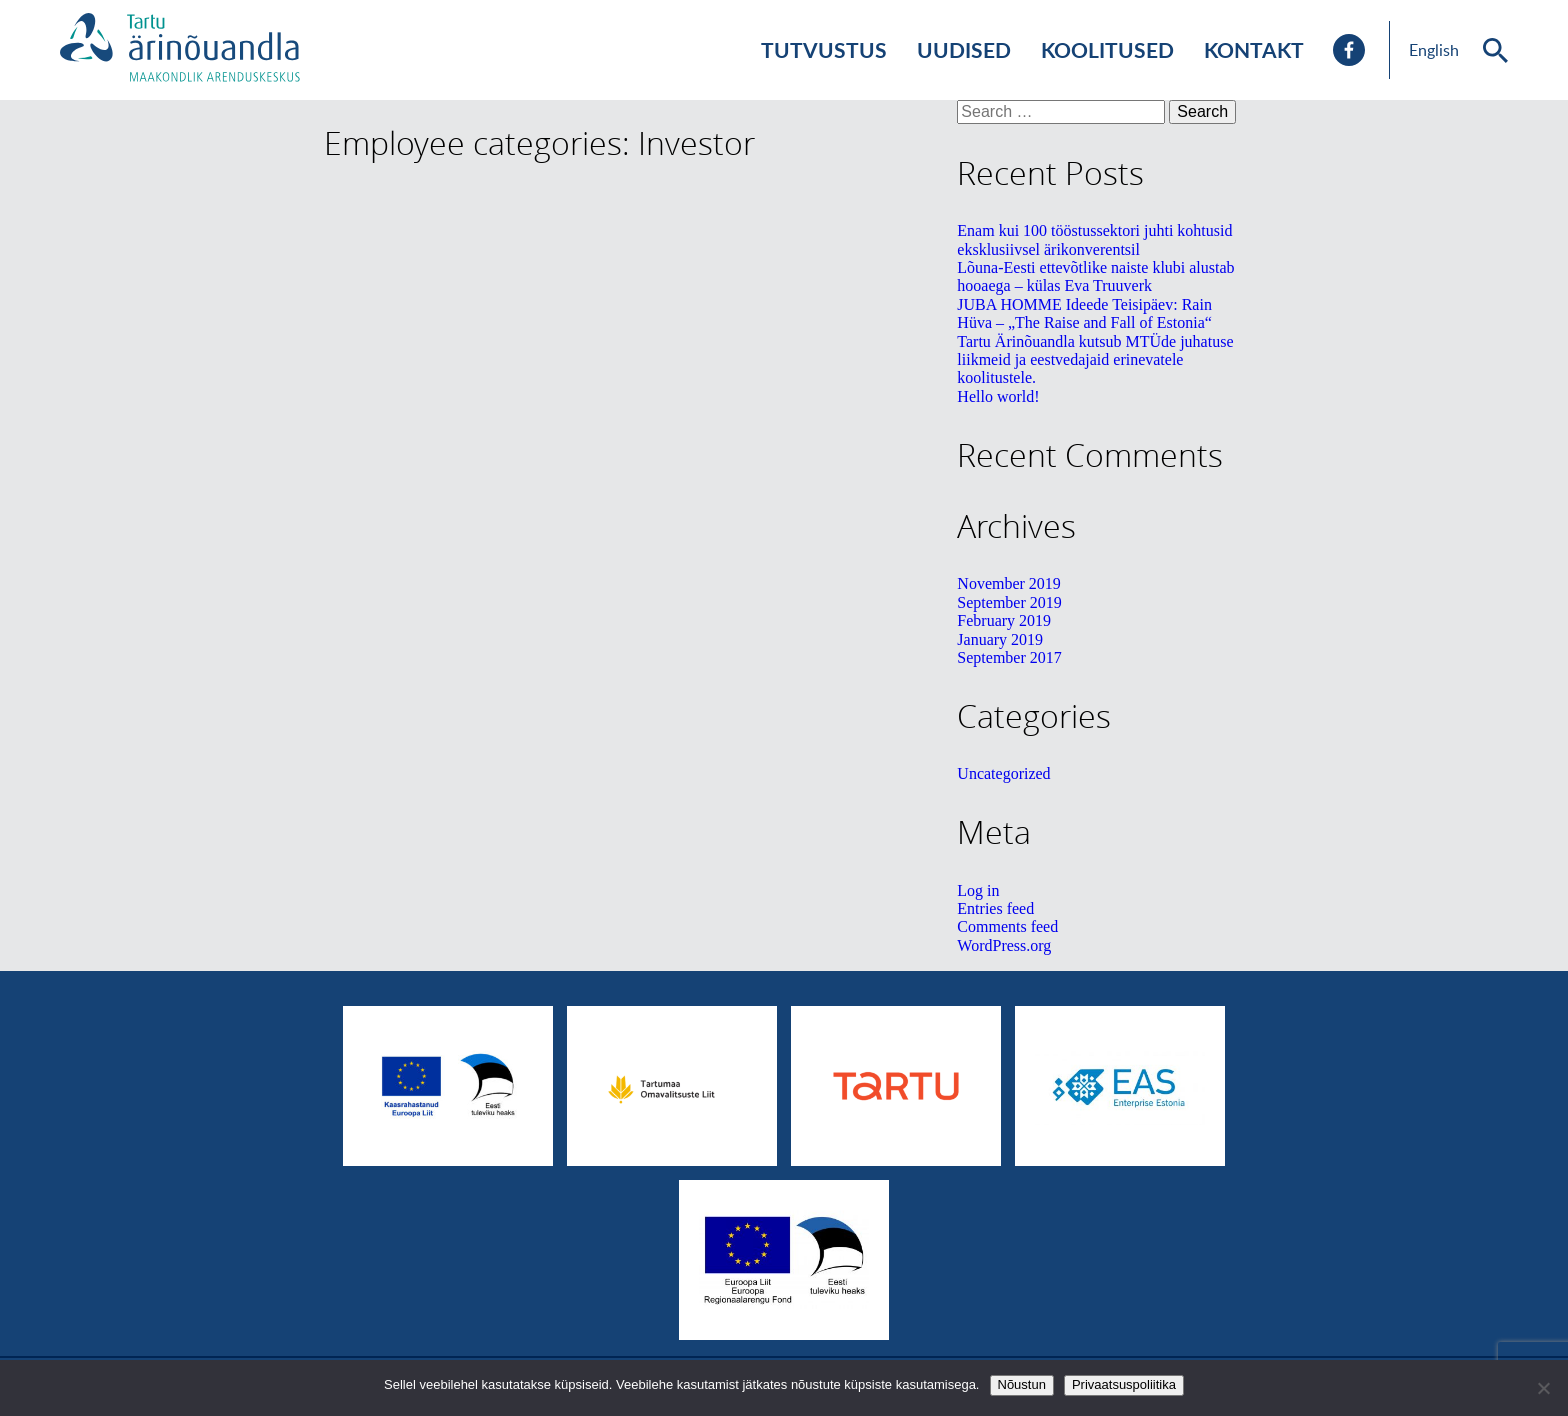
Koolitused (1107, 49)
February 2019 (1004, 620)
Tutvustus (824, 49)
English (1434, 50)
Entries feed (995, 908)
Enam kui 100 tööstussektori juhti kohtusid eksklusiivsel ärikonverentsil (1094, 239)
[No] (1543, 1388)
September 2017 (1009, 657)
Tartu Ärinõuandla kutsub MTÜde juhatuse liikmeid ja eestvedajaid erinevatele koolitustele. (1095, 360)
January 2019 (1000, 639)
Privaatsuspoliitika (1124, 1384)
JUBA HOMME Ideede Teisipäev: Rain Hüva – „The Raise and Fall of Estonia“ (1084, 313)
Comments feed (1007, 926)
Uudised (964, 49)
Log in (978, 890)
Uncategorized (1003, 773)
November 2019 (1009, 583)
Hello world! (998, 396)
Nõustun (1022, 1384)
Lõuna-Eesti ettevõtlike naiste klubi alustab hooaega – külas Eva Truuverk (1095, 276)
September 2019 (1009, 602)
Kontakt (1254, 49)
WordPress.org (1004, 945)
